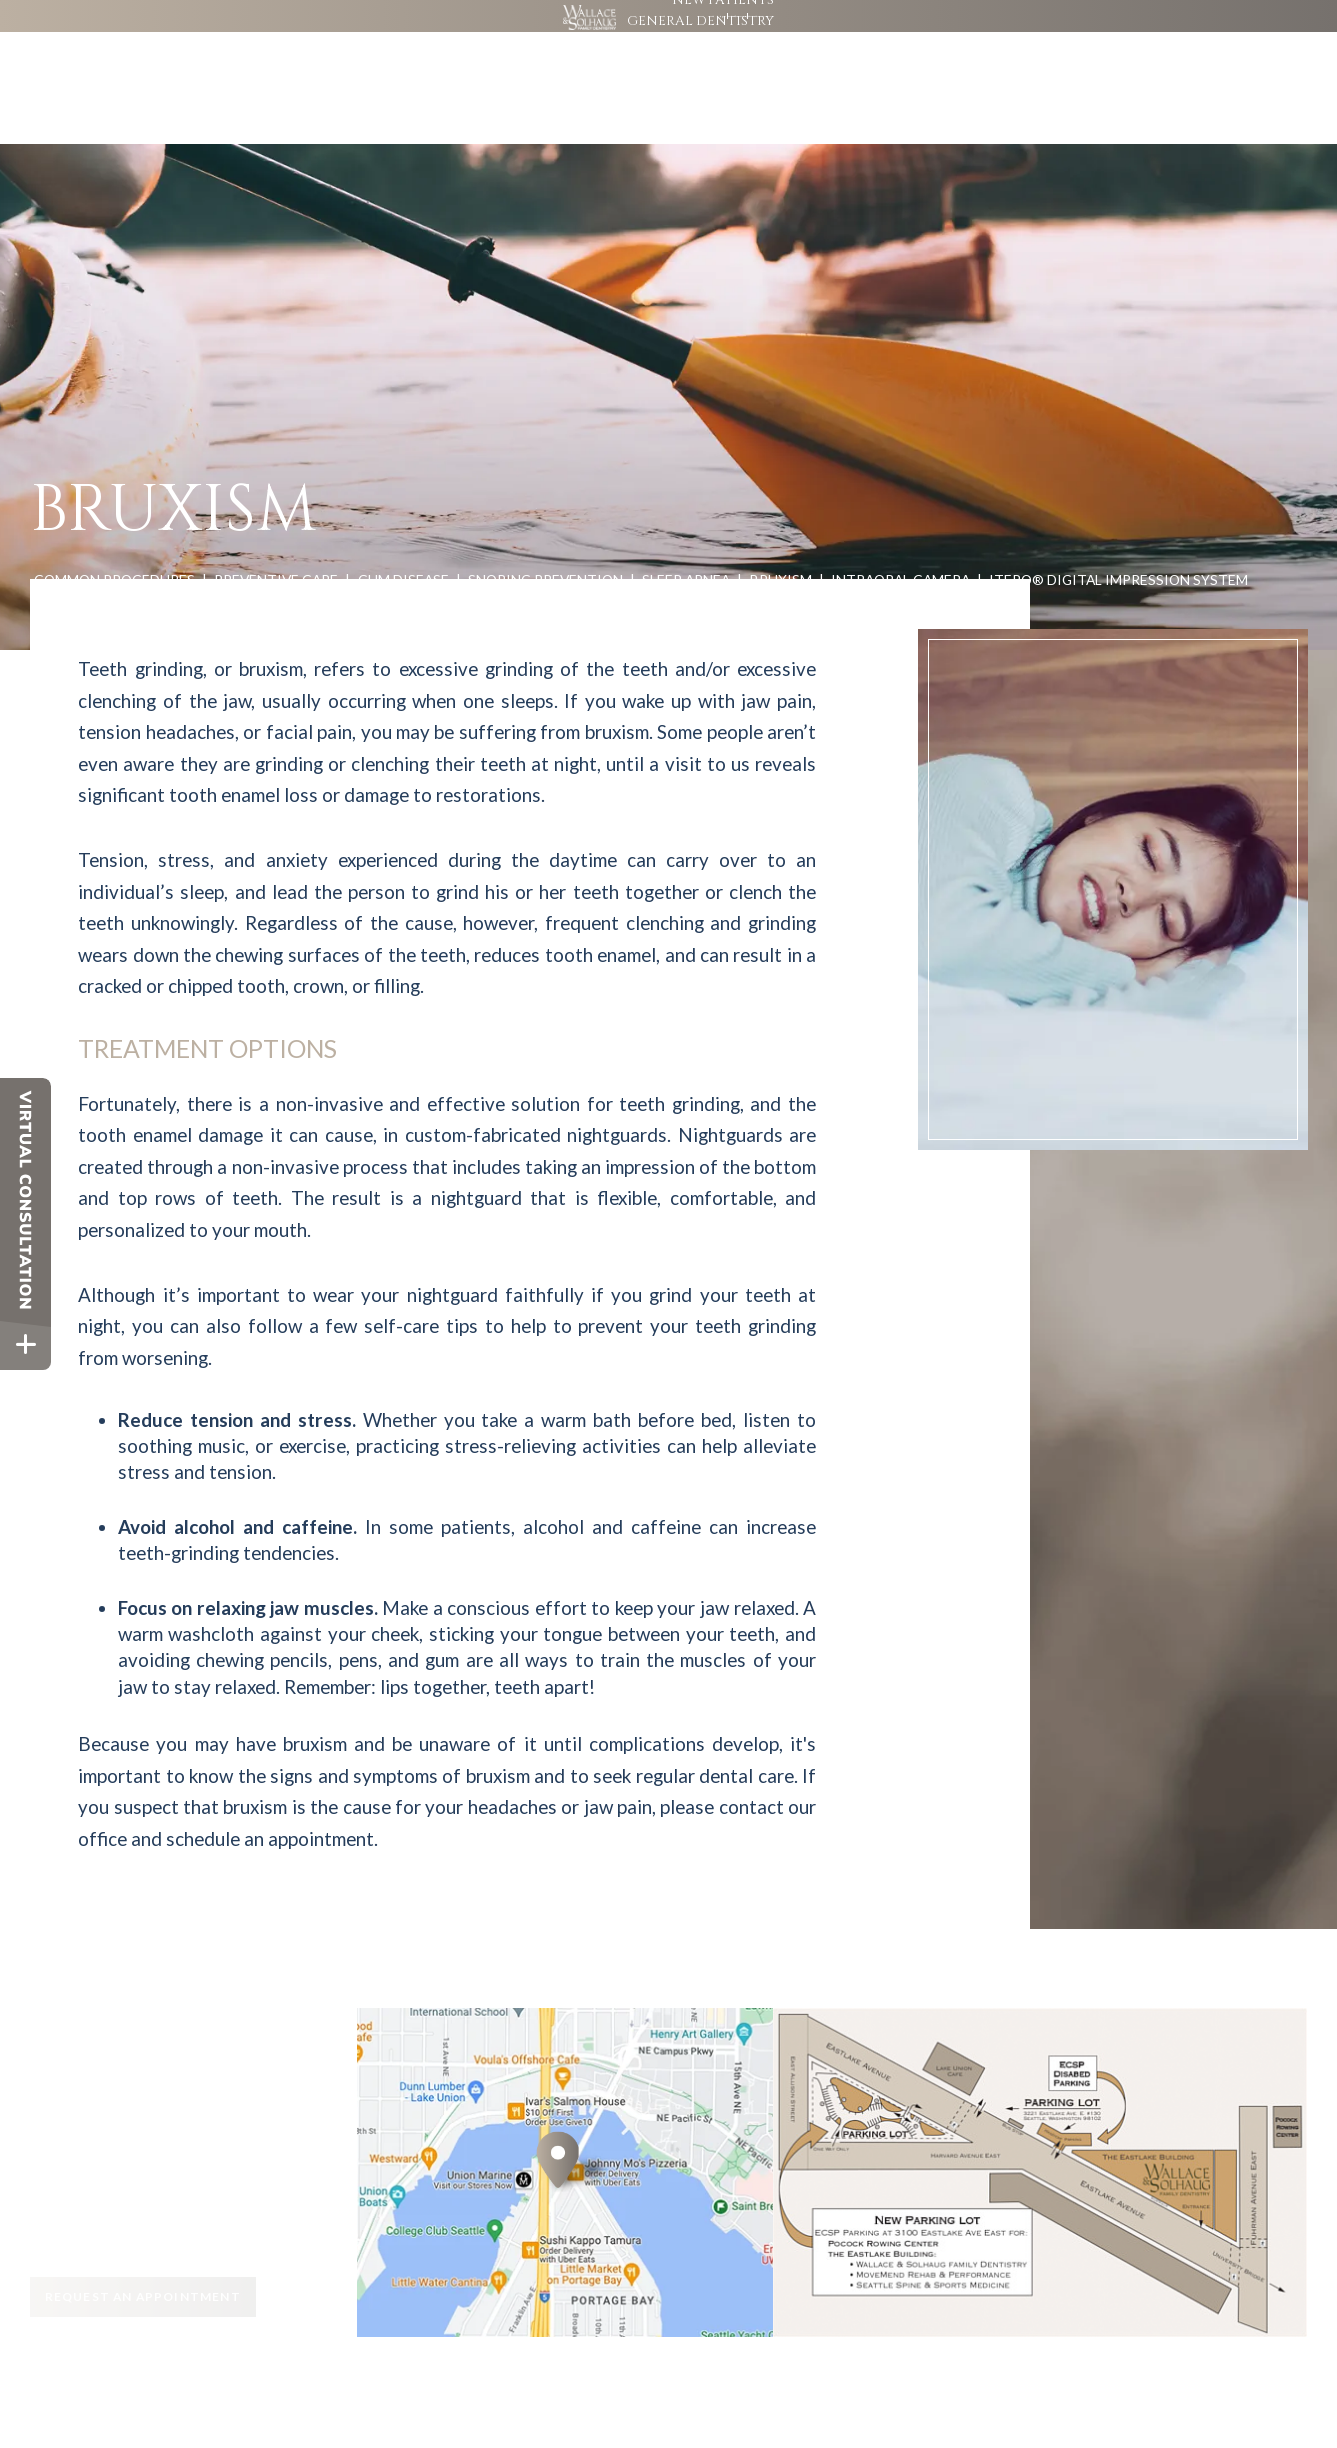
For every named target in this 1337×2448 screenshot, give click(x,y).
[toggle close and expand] (25, 1344)
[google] (992, 30)
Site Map (271, 2394)
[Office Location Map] (558, 2142)
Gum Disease (403, 519)
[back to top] (1284, 2395)
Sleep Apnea (686, 519)
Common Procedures (114, 519)
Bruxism (781, 519)
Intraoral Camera (900, 519)
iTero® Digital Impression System (1118, 519)
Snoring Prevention (545, 519)
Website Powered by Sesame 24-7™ (147, 2394)
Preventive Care (276, 519)
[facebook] (974, 30)
